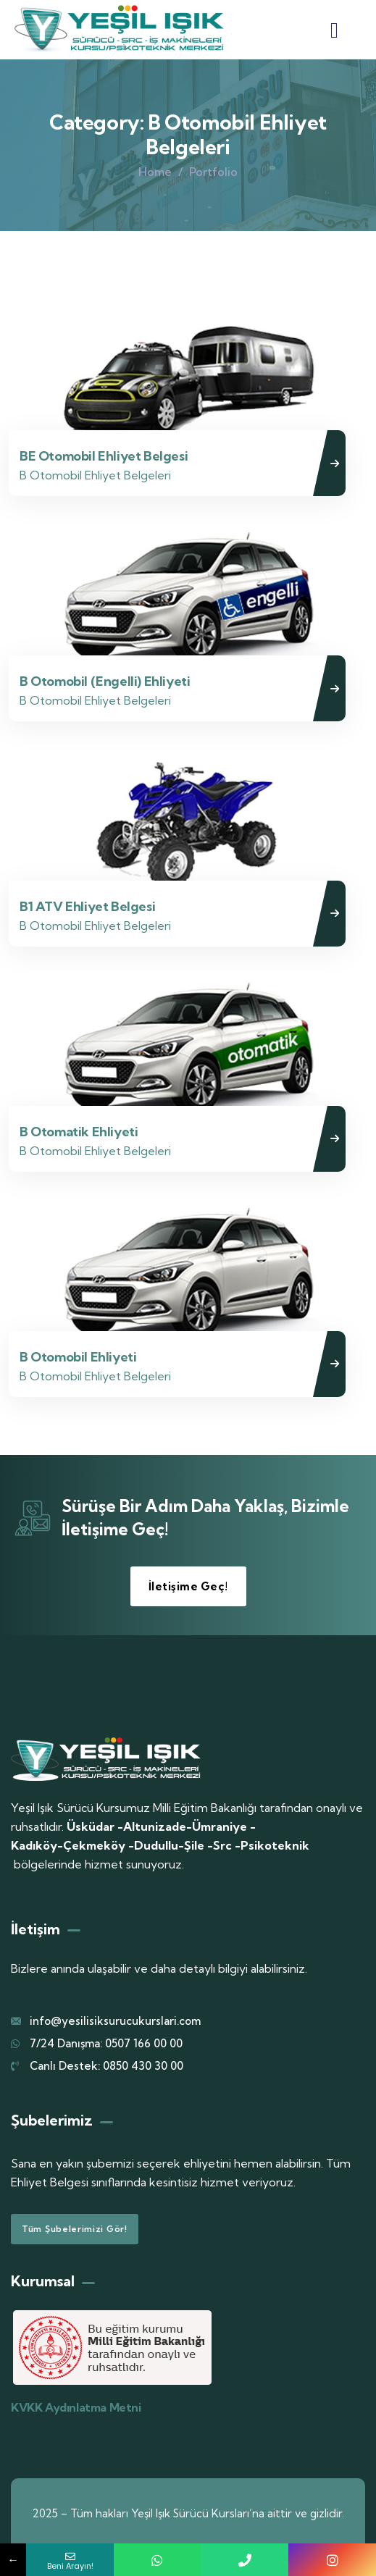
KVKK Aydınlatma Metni (76, 2407)
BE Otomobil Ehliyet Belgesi (104, 456)
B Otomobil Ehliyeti (78, 1356)
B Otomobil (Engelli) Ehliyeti (105, 681)
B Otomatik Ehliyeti (79, 1131)
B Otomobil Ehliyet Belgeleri (95, 475)
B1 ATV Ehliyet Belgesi (87, 906)
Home (155, 171)
